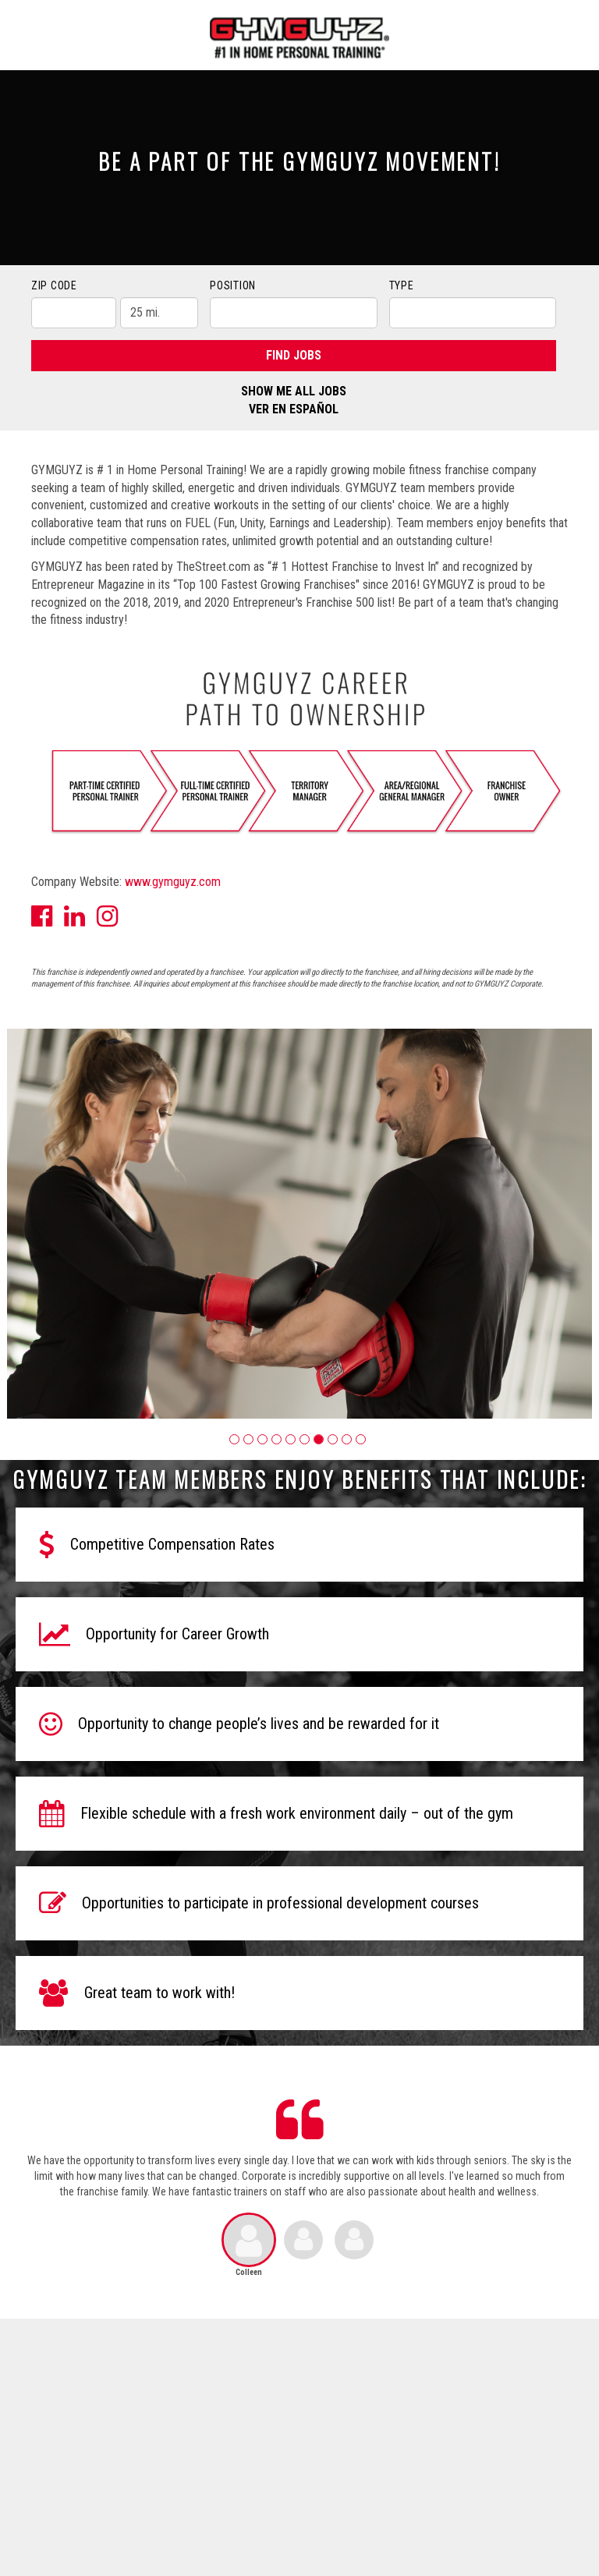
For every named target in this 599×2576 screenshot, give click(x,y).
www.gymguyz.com (173, 881)
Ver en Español (293, 409)
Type (401, 285)
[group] (299, 1224)
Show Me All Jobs (293, 391)
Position (233, 285)
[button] (234, 1439)
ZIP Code (54, 285)
